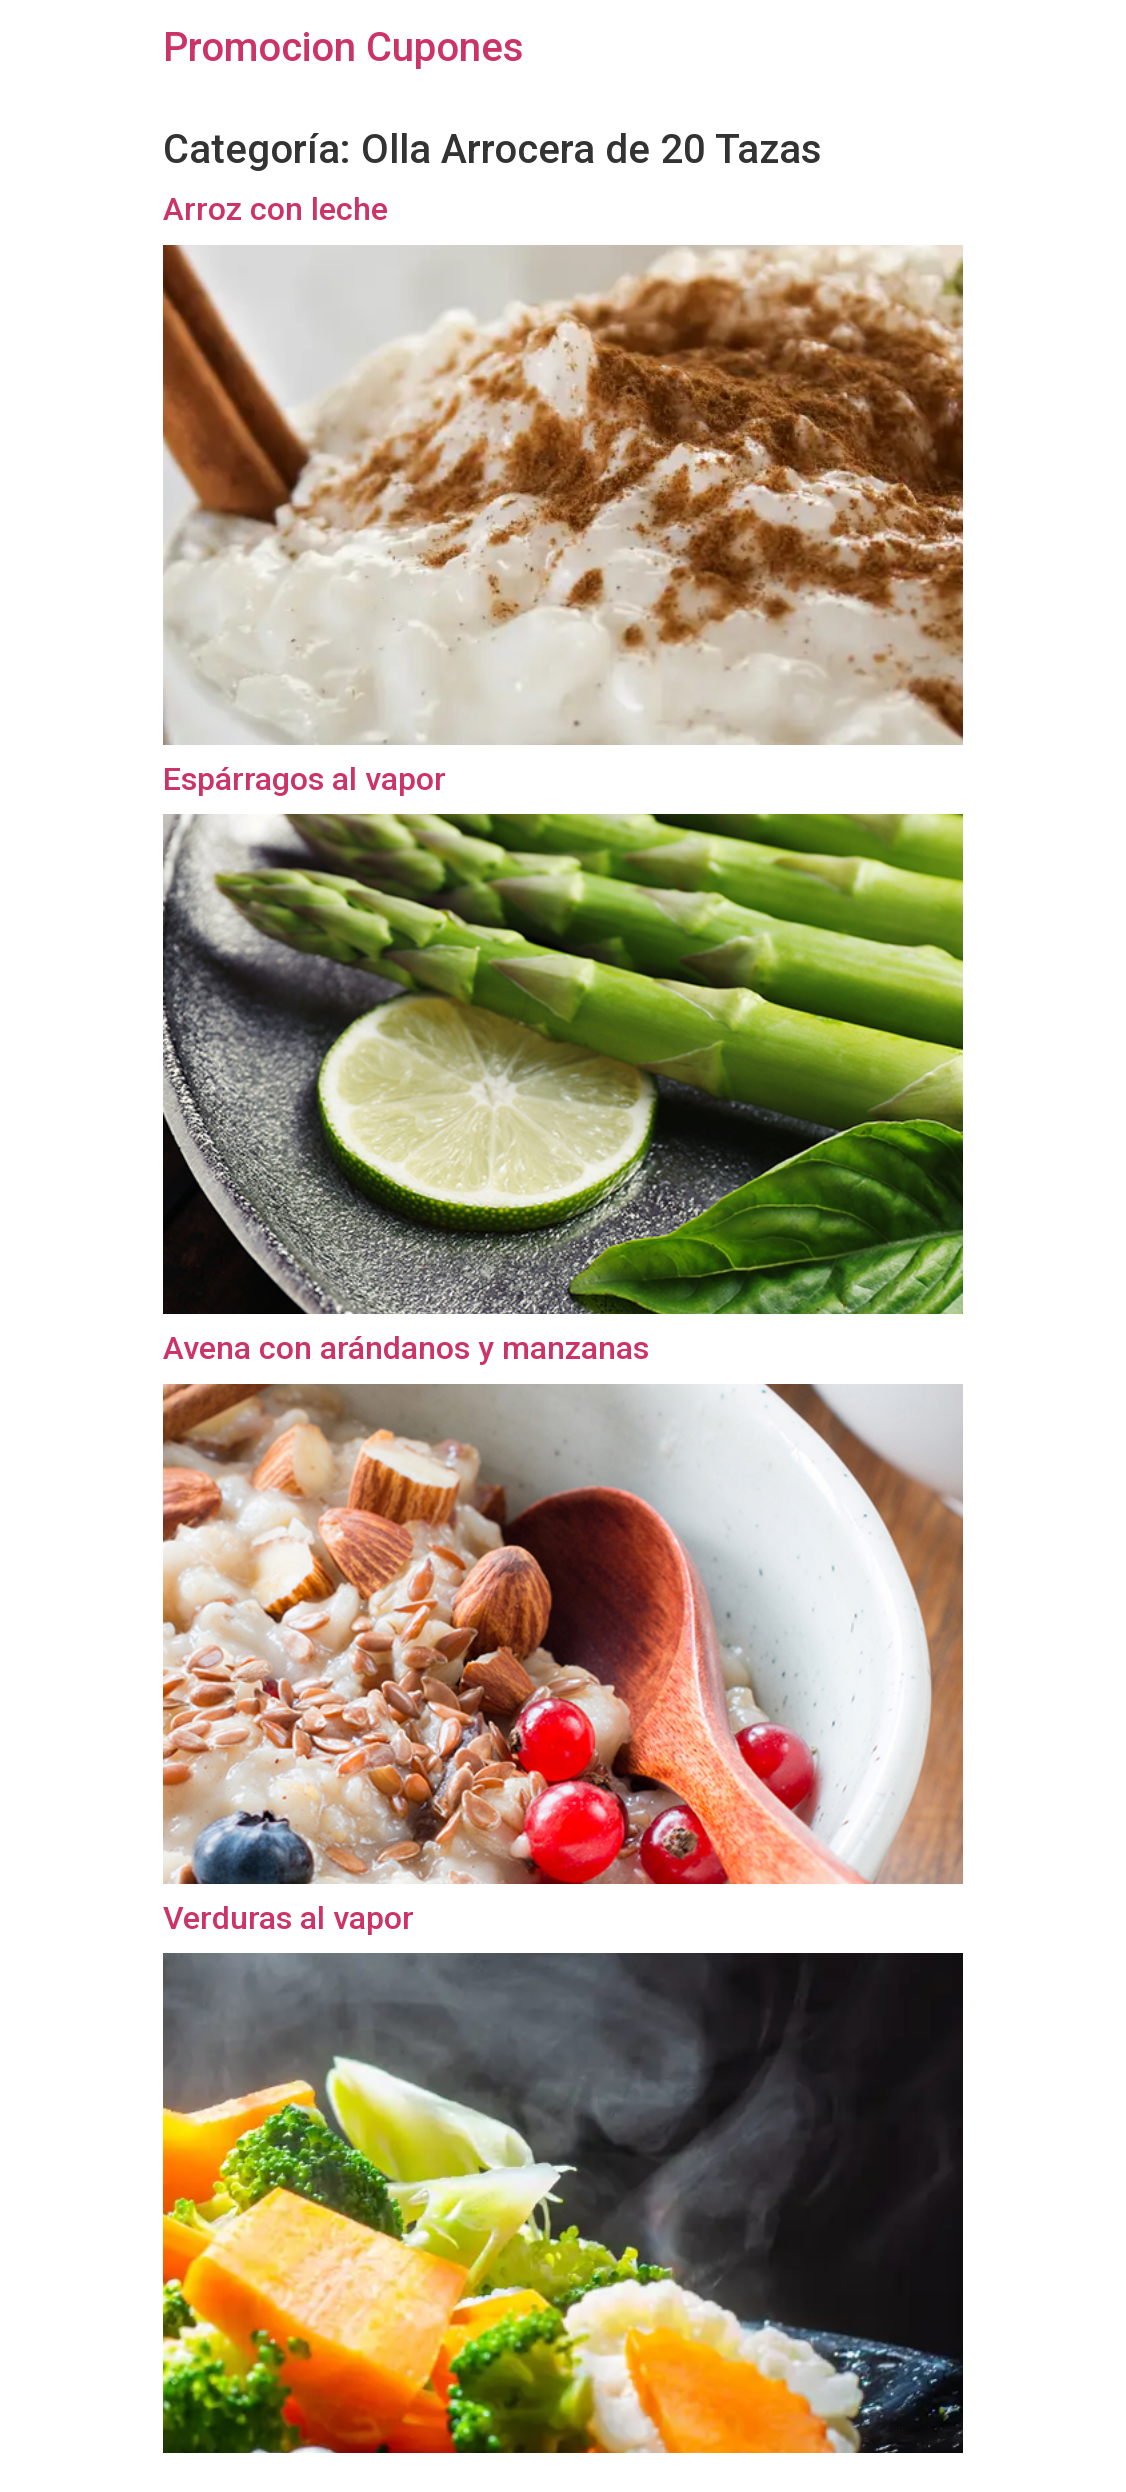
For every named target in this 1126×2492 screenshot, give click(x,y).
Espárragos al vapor (304, 779)
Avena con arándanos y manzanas (406, 1348)
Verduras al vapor (288, 1918)
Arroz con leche (275, 209)
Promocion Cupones (343, 47)
